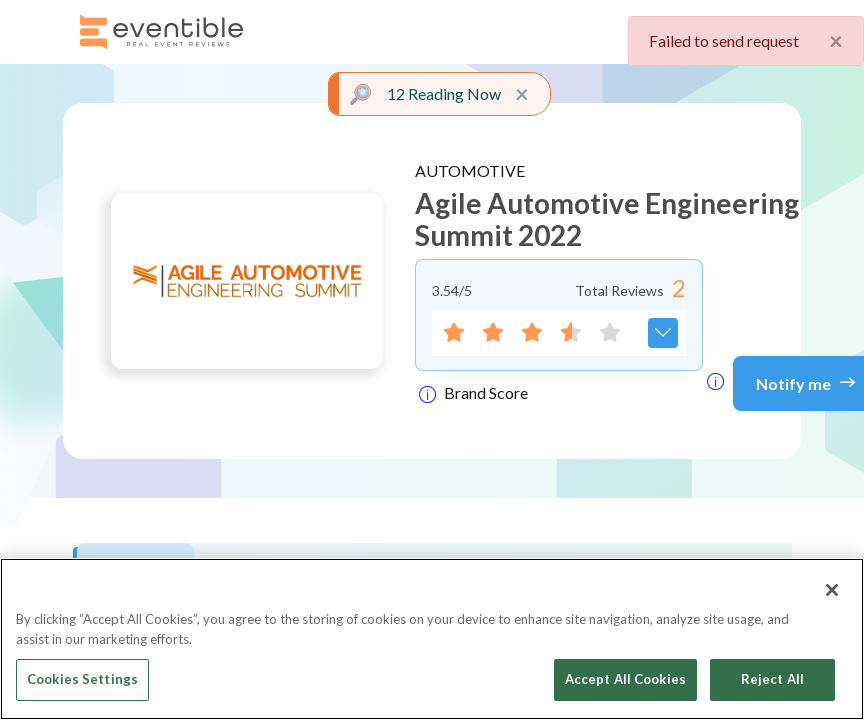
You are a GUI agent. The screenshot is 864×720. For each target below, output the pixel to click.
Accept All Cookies (625, 679)
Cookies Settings (82, 679)
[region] (432, 639)
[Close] (832, 590)
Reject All (772, 679)
